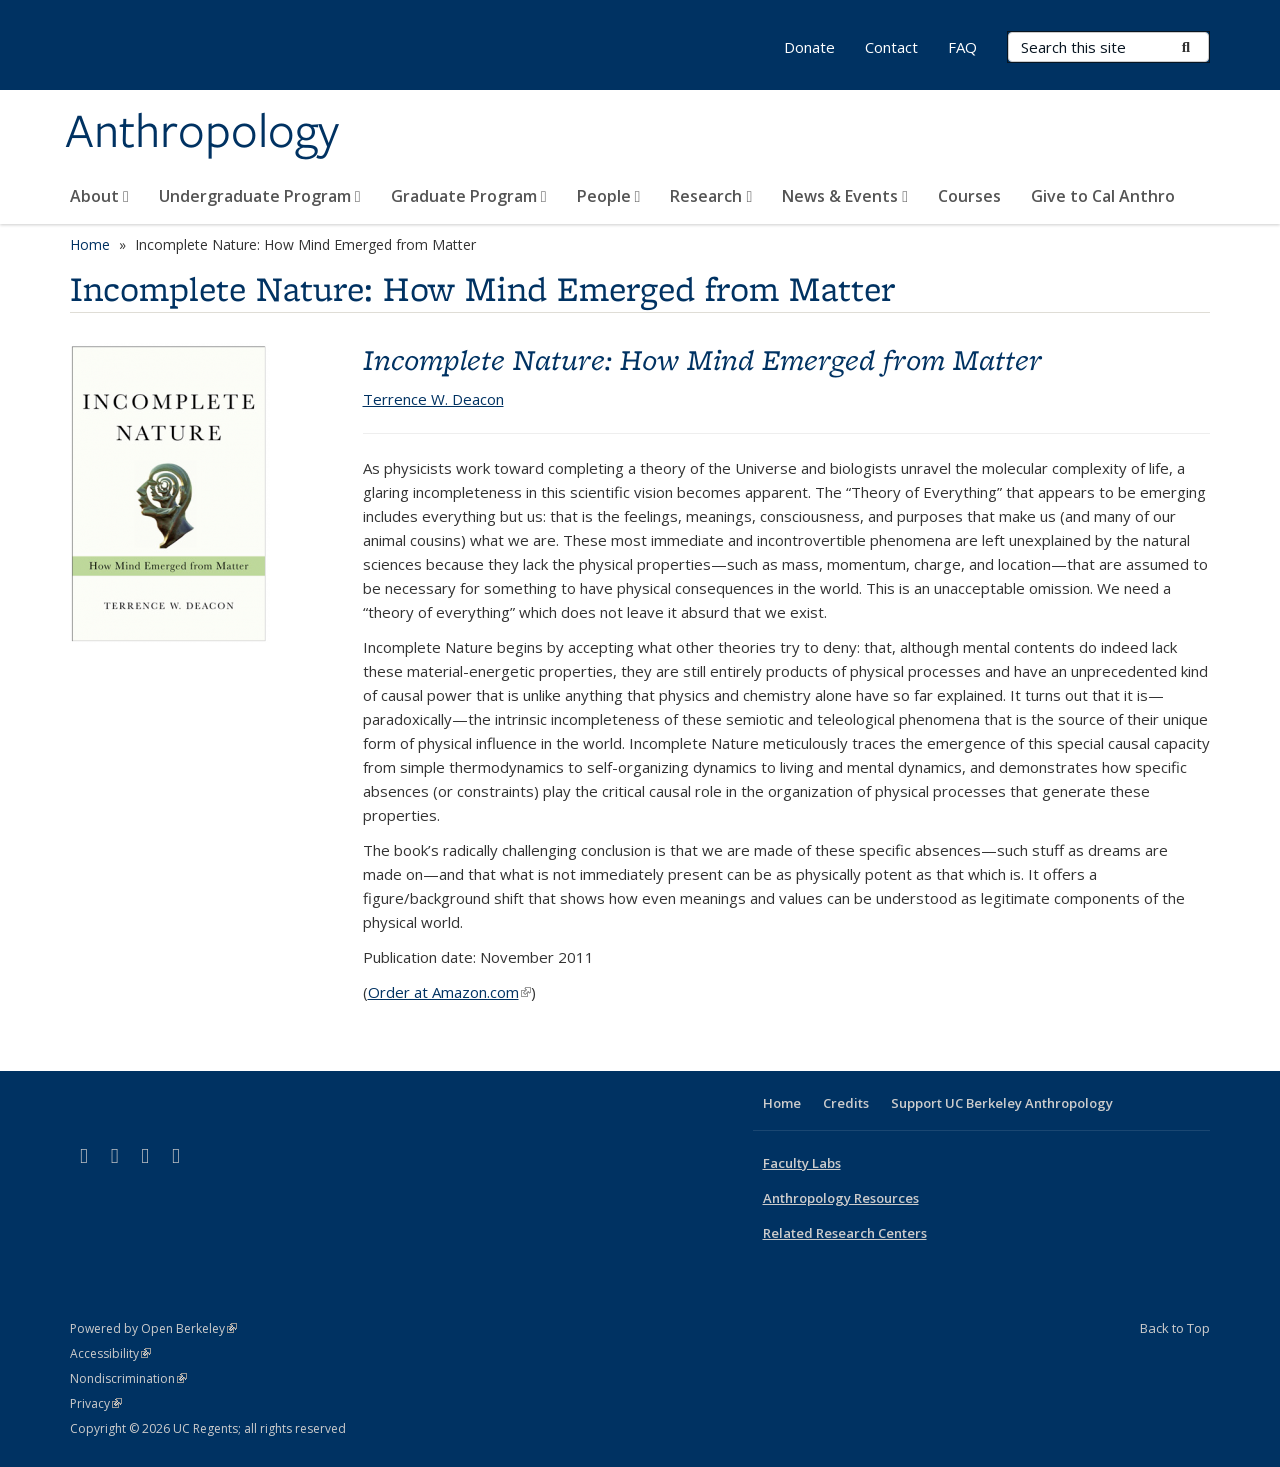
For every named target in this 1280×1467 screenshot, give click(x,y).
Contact (891, 47)
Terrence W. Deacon (433, 399)
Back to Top (1175, 1328)
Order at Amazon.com (449, 992)
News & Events (845, 196)
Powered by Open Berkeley (153, 1328)
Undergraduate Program (260, 196)
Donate (809, 47)
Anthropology (202, 133)
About (99, 196)
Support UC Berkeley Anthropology (1002, 1103)
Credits (846, 1103)
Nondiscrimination (128, 1378)
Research (711, 196)
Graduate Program (469, 196)
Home (90, 244)
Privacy (96, 1403)
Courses (969, 196)
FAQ (962, 47)
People (609, 196)
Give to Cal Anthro (1103, 196)
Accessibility (110, 1353)
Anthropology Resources (841, 1198)
